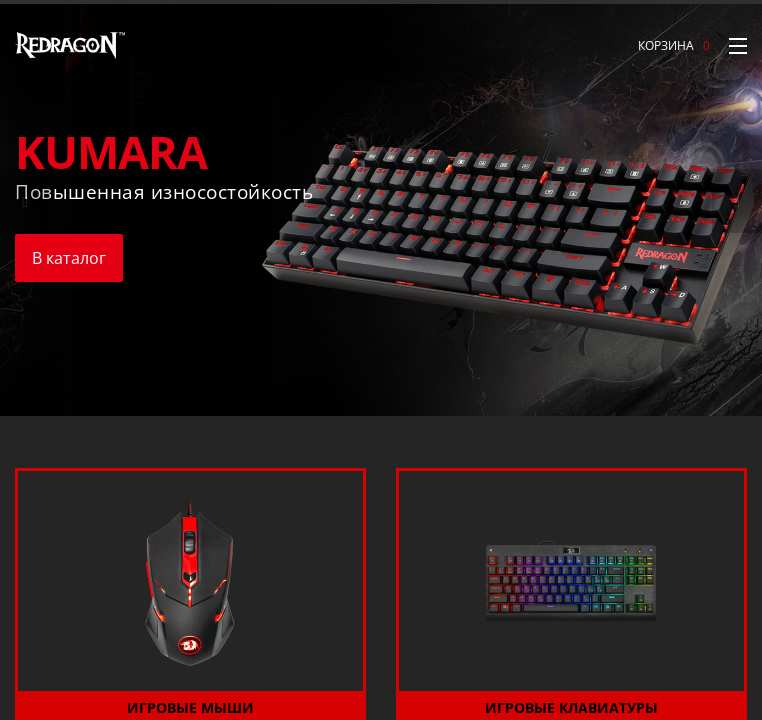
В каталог (69, 258)
